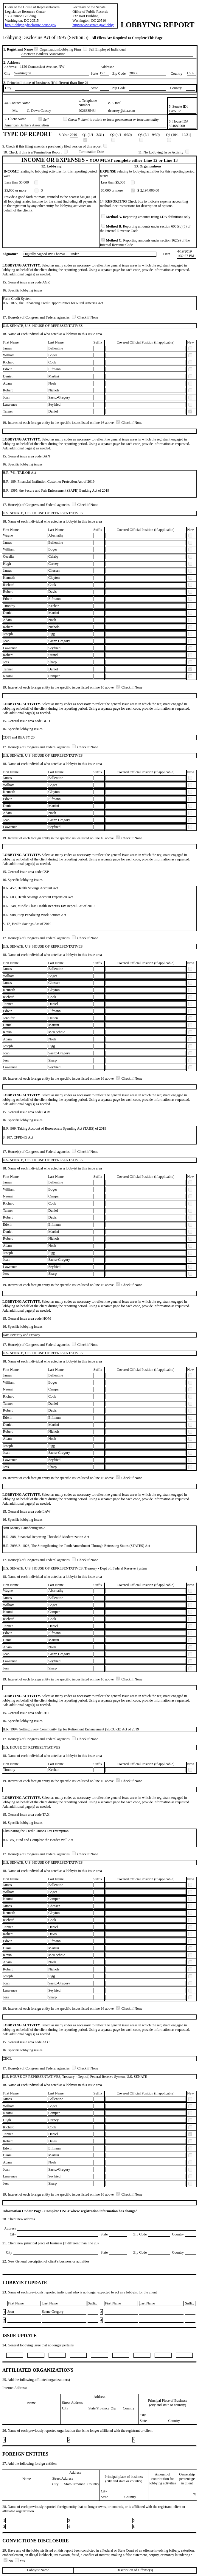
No (9, 2561)
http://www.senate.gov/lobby (93, 25)
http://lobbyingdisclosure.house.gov (30, 25)
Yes (20, 2561)
